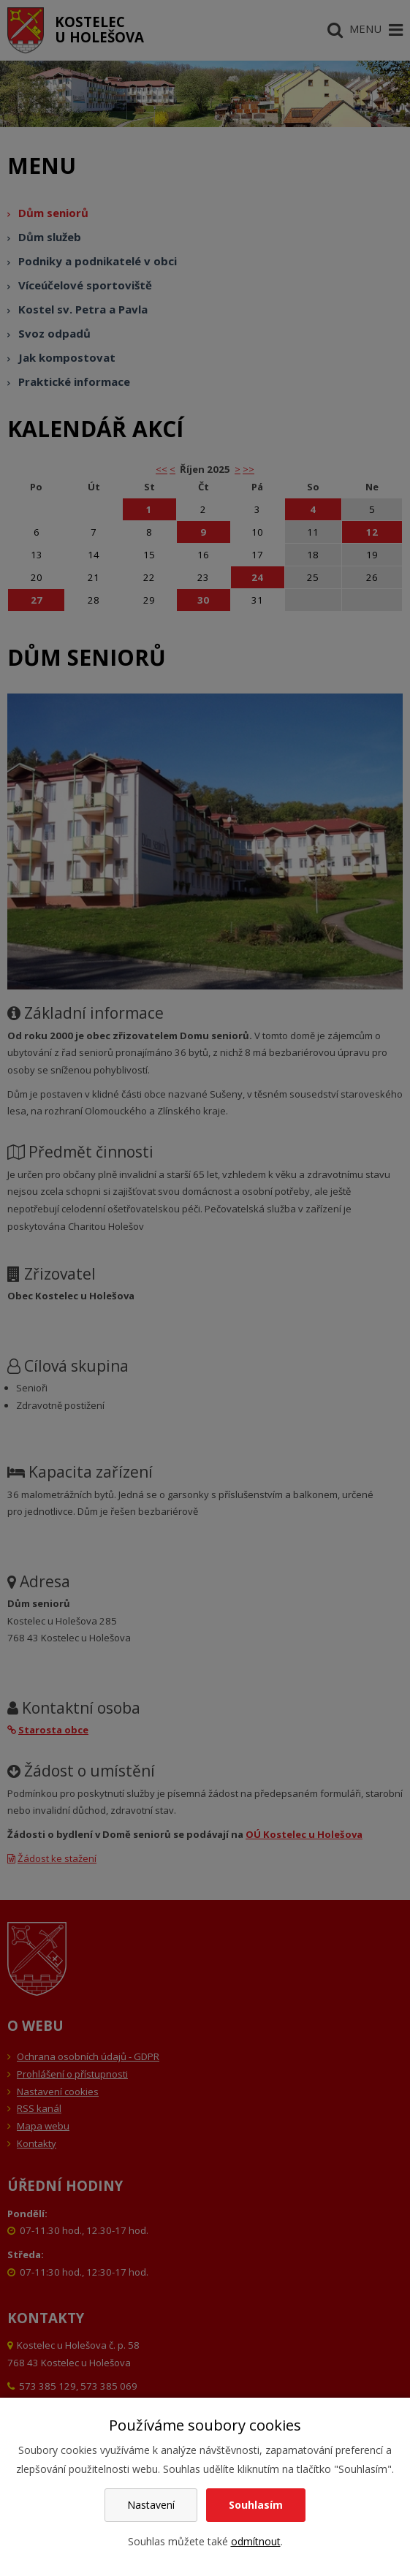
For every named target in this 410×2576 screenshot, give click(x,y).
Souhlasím (256, 2505)
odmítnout (256, 2541)
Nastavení (151, 2505)
